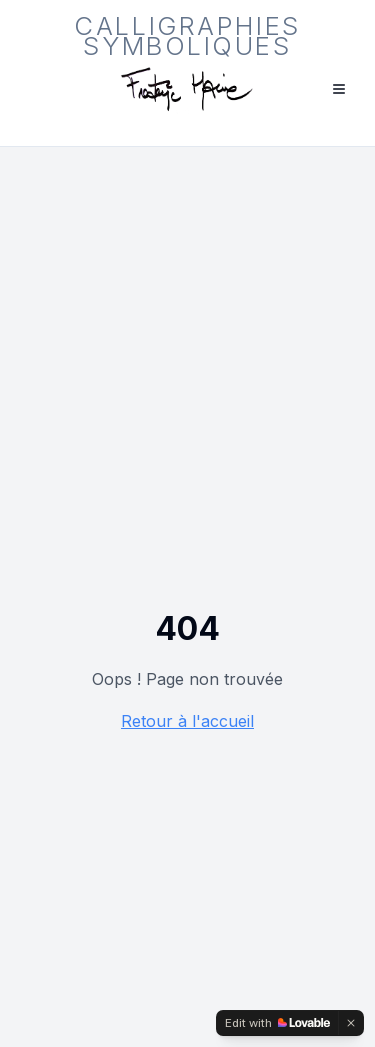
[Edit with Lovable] (277, 1023)
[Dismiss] (351, 1023)
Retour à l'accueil (187, 721)
